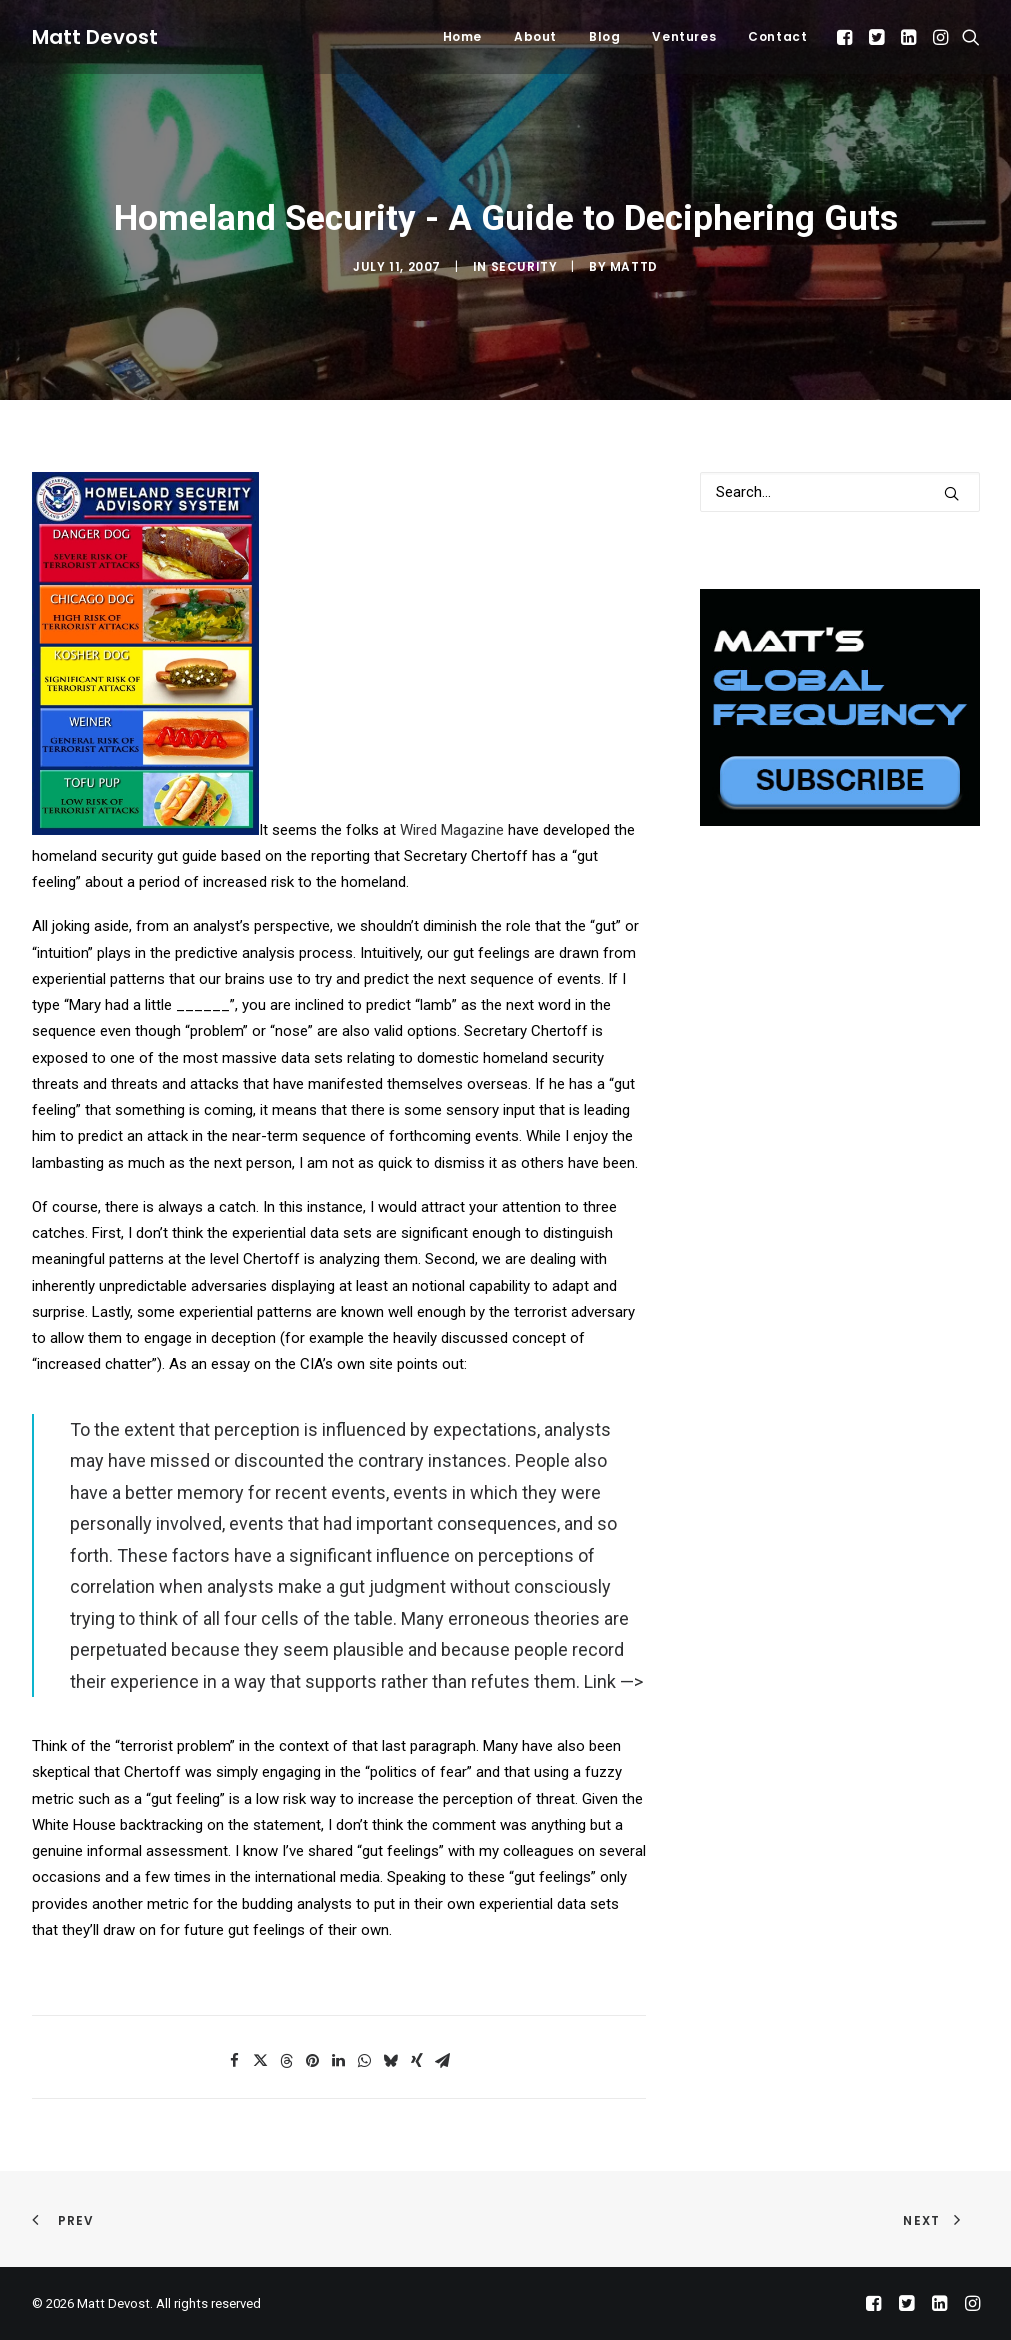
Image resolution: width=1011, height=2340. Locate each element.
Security (524, 266)
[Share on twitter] (261, 2061)
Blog (604, 36)
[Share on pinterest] (313, 2061)
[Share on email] (443, 2061)
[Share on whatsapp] (365, 2061)
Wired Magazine (452, 830)
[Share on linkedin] (339, 2061)
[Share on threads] (287, 2061)
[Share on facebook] (235, 2061)
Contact (777, 36)
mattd (634, 266)
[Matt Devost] (95, 37)
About (535, 36)
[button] (846, 37)
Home (462, 36)
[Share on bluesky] (391, 2061)
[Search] (840, 492)
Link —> (613, 1681)
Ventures (684, 36)
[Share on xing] (417, 2061)
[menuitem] (462, 37)
